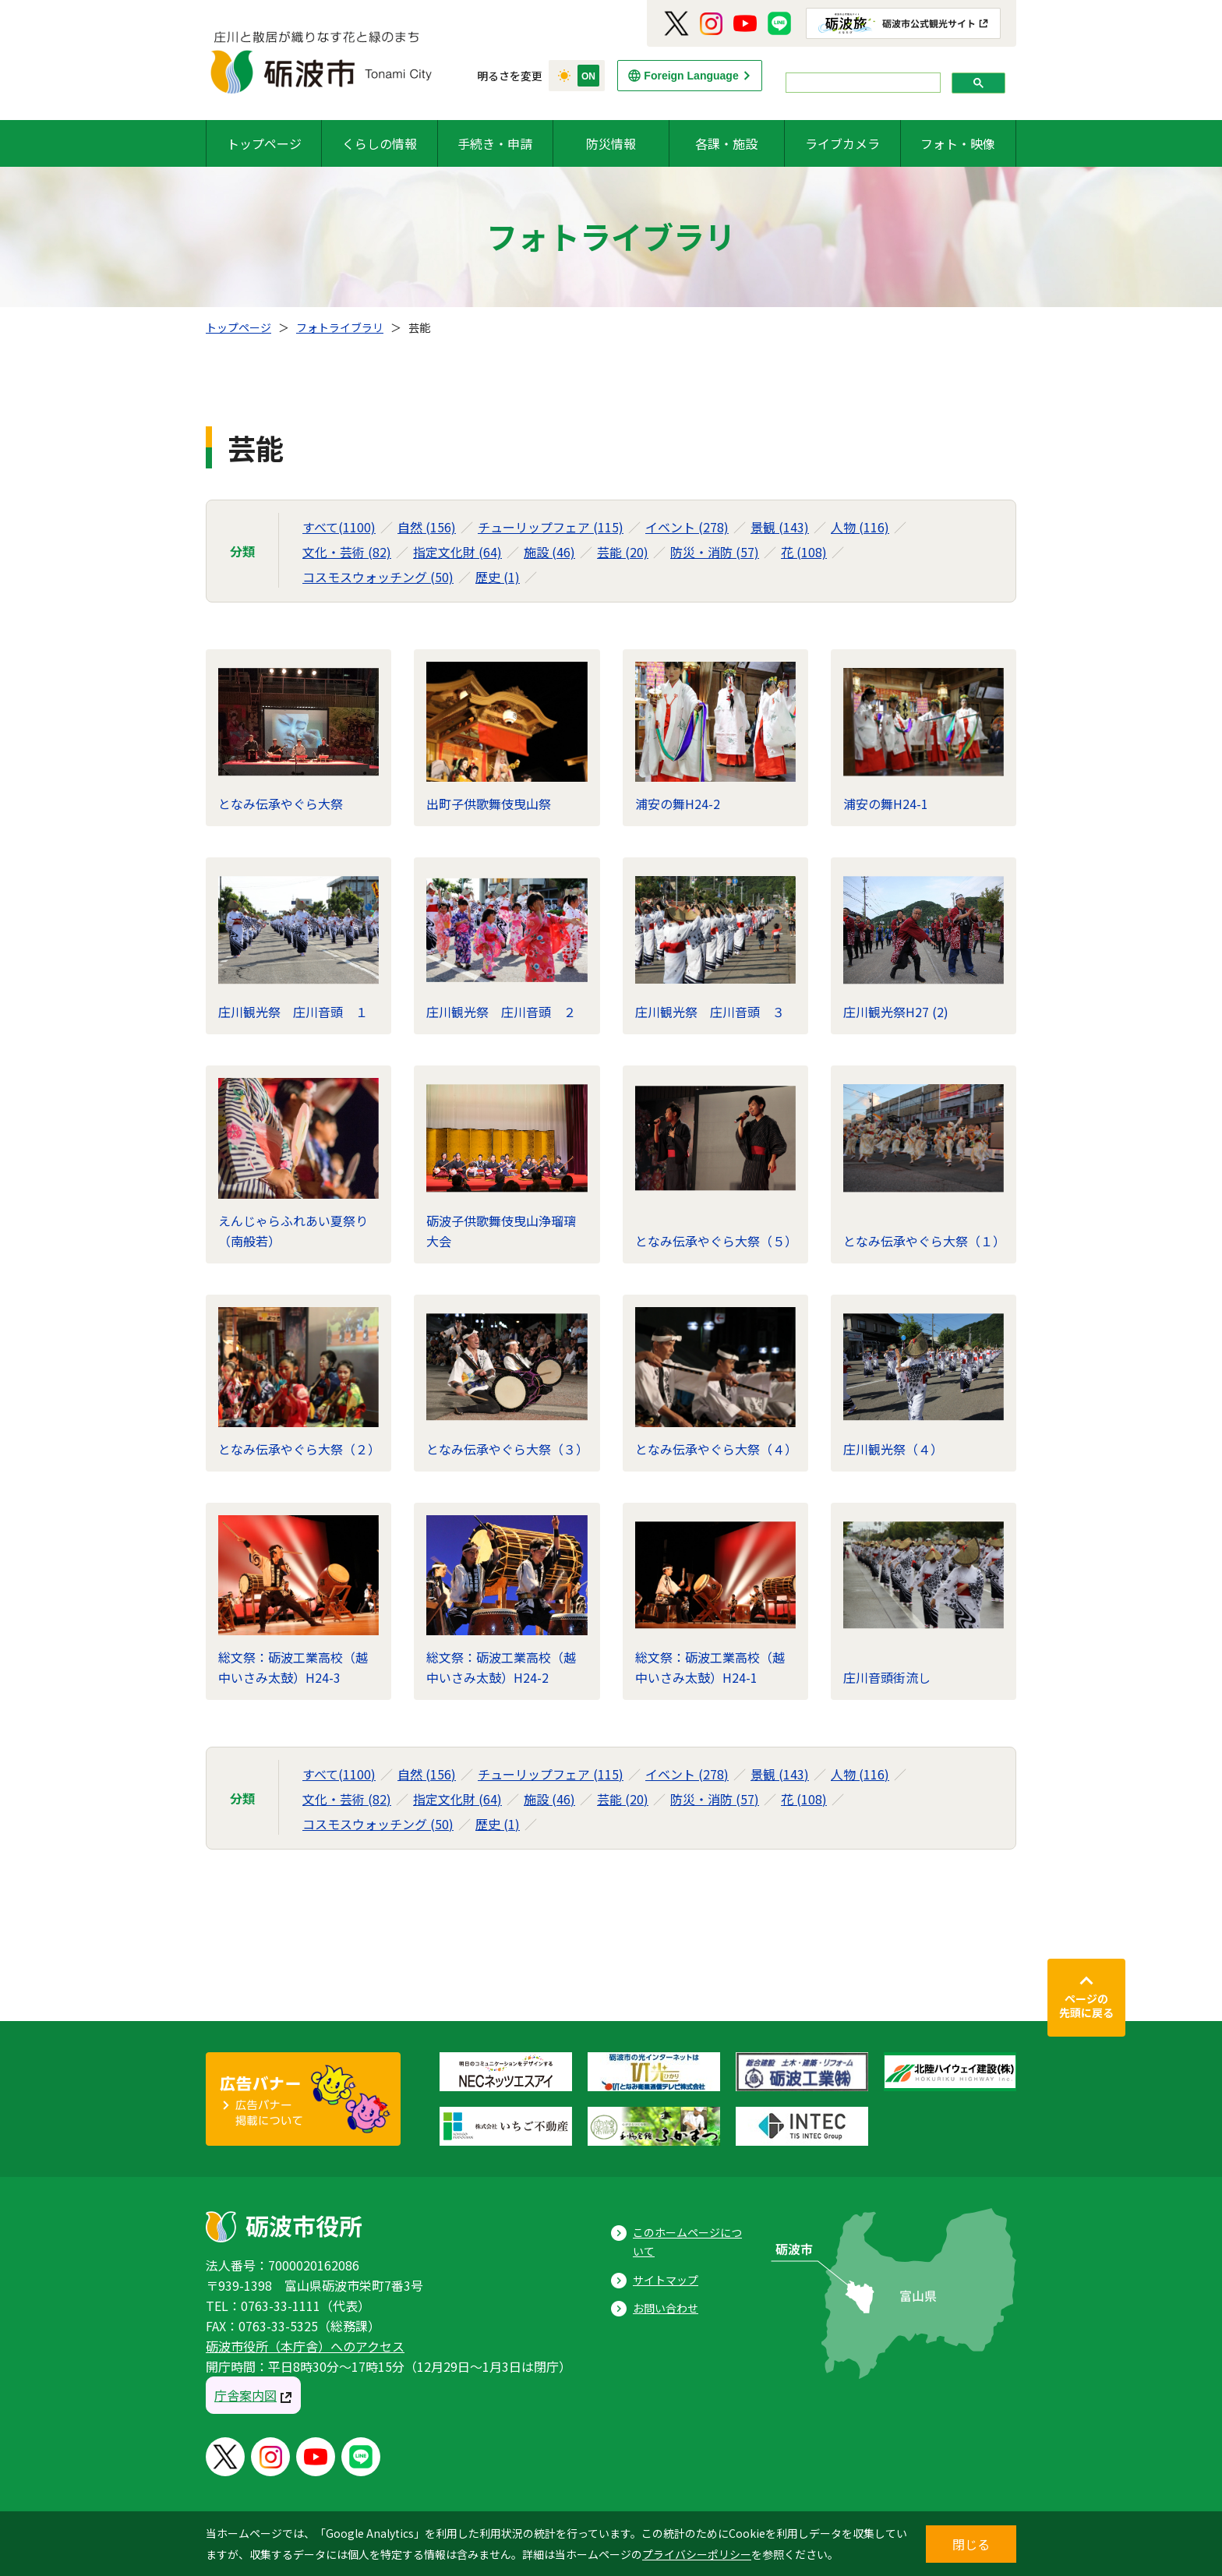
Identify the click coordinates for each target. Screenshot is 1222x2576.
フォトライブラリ (339, 327)
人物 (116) (860, 527)
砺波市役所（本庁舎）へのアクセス (305, 2346)
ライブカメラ (842, 143)
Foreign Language (691, 75)
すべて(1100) (339, 527)
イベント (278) (687, 527)
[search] (861, 83)
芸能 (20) (622, 551)
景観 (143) (780, 527)
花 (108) (804, 551)
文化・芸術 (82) (346, 551)
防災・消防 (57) (714, 551)
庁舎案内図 (245, 2395)
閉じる (971, 2544)
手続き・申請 (494, 143)
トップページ (264, 143)
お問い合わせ (665, 2308)
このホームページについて (687, 2242)
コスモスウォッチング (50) (378, 576)
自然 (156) (426, 527)
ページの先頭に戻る (1086, 2005)
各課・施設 (726, 143)
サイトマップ (665, 2280)
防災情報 (611, 143)
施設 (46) (549, 551)
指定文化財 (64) (457, 551)
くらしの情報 (379, 143)
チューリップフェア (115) (550, 527)
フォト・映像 (957, 143)
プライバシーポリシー (696, 2554)
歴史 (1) (497, 576)
